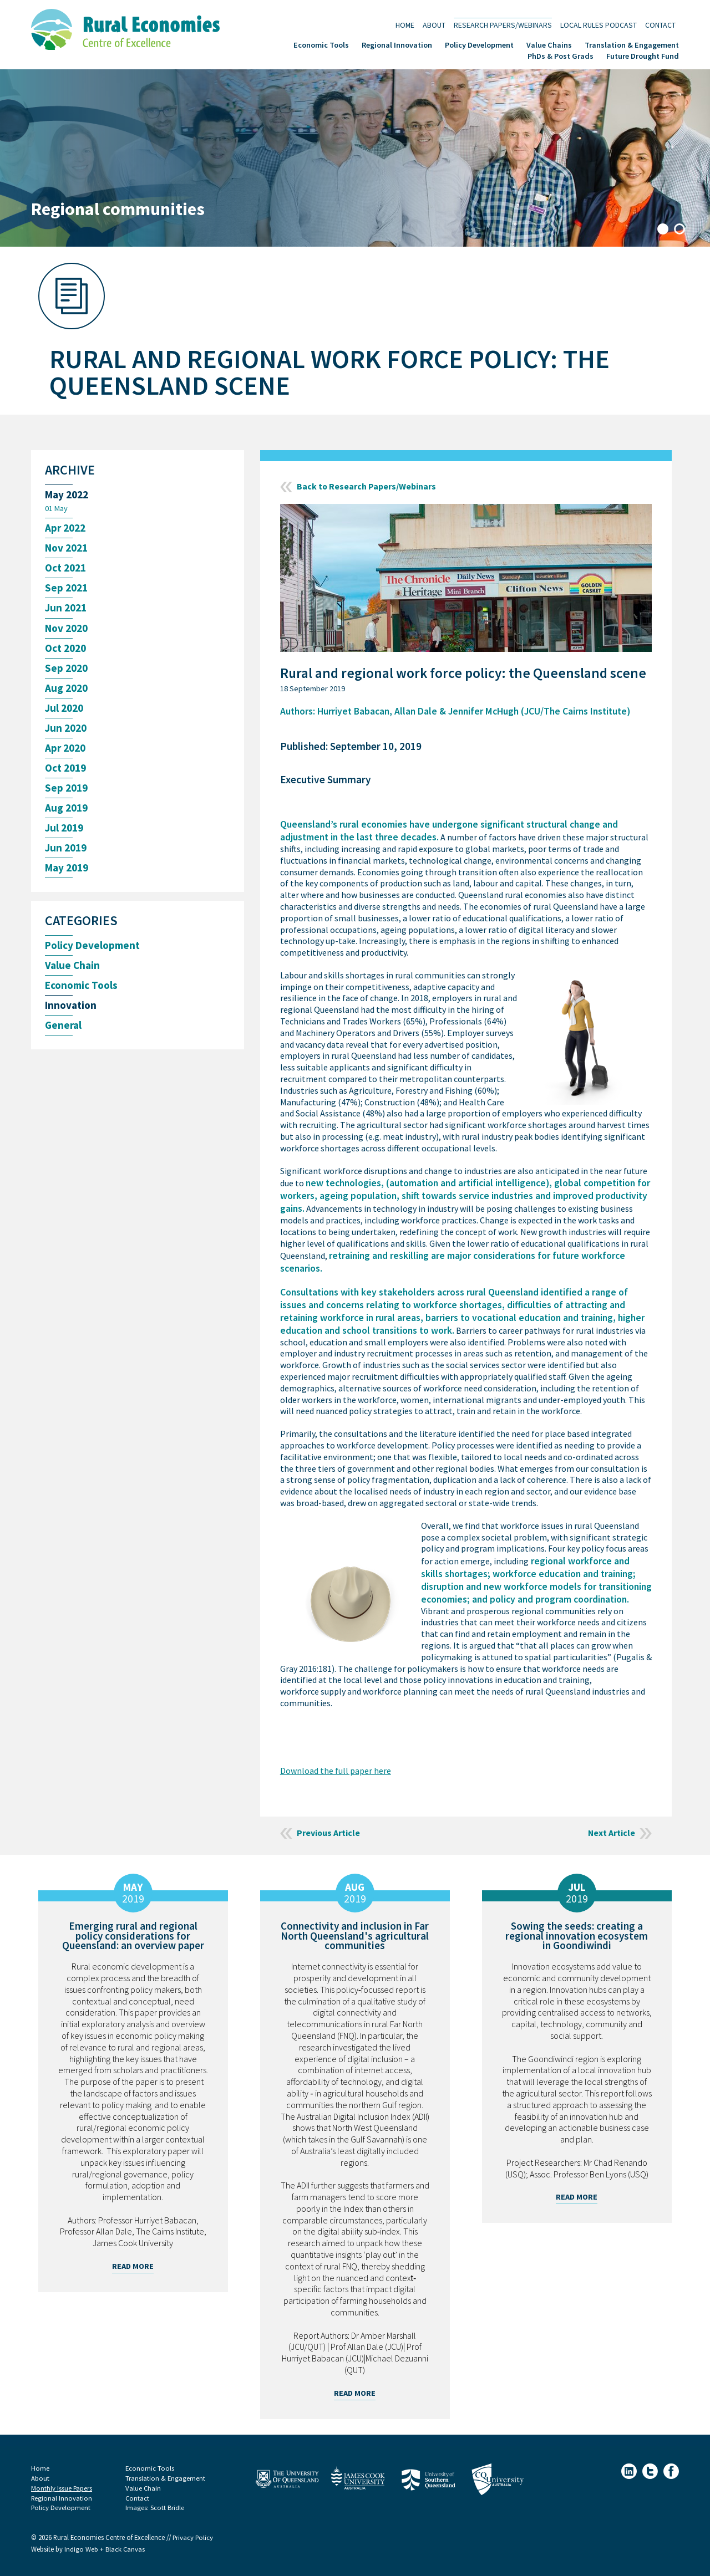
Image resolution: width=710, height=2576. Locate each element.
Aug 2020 (66, 688)
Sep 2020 (66, 669)
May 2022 (66, 494)
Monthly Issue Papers (62, 2488)
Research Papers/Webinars (503, 24)
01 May (56, 508)
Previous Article (329, 1833)
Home (404, 24)
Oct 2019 (65, 769)
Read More (133, 2266)
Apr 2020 (65, 749)
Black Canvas (125, 2549)
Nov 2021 (66, 548)
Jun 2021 (66, 608)
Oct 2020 (65, 649)
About (434, 24)
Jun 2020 (66, 729)
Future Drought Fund (642, 55)
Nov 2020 (66, 629)
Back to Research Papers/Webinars (367, 486)
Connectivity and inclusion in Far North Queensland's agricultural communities (354, 1936)
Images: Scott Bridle (154, 2508)
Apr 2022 (65, 528)
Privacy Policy (193, 2538)
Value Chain (72, 967)
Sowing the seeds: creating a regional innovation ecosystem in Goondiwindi (576, 1936)
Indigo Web (82, 2549)
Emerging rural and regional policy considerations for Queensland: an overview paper (133, 1936)
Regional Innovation (397, 44)
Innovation (71, 1007)
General (63, 1027)
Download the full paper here (335, 1771)
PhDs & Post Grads (561, 55)
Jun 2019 (66, 849)
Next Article (611, 1833)
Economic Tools (321, 44)
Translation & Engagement (632, 44)
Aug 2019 (66, 809)
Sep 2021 (66, 588)
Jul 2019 (64, 829)
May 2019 (66, 869)
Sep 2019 (66, 789)
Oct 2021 (65, 568)
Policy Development (479, 44)
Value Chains (549, 44)
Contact (660, 24)
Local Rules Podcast (598, 24)
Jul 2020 (64, 709)
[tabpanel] (355, 158)
